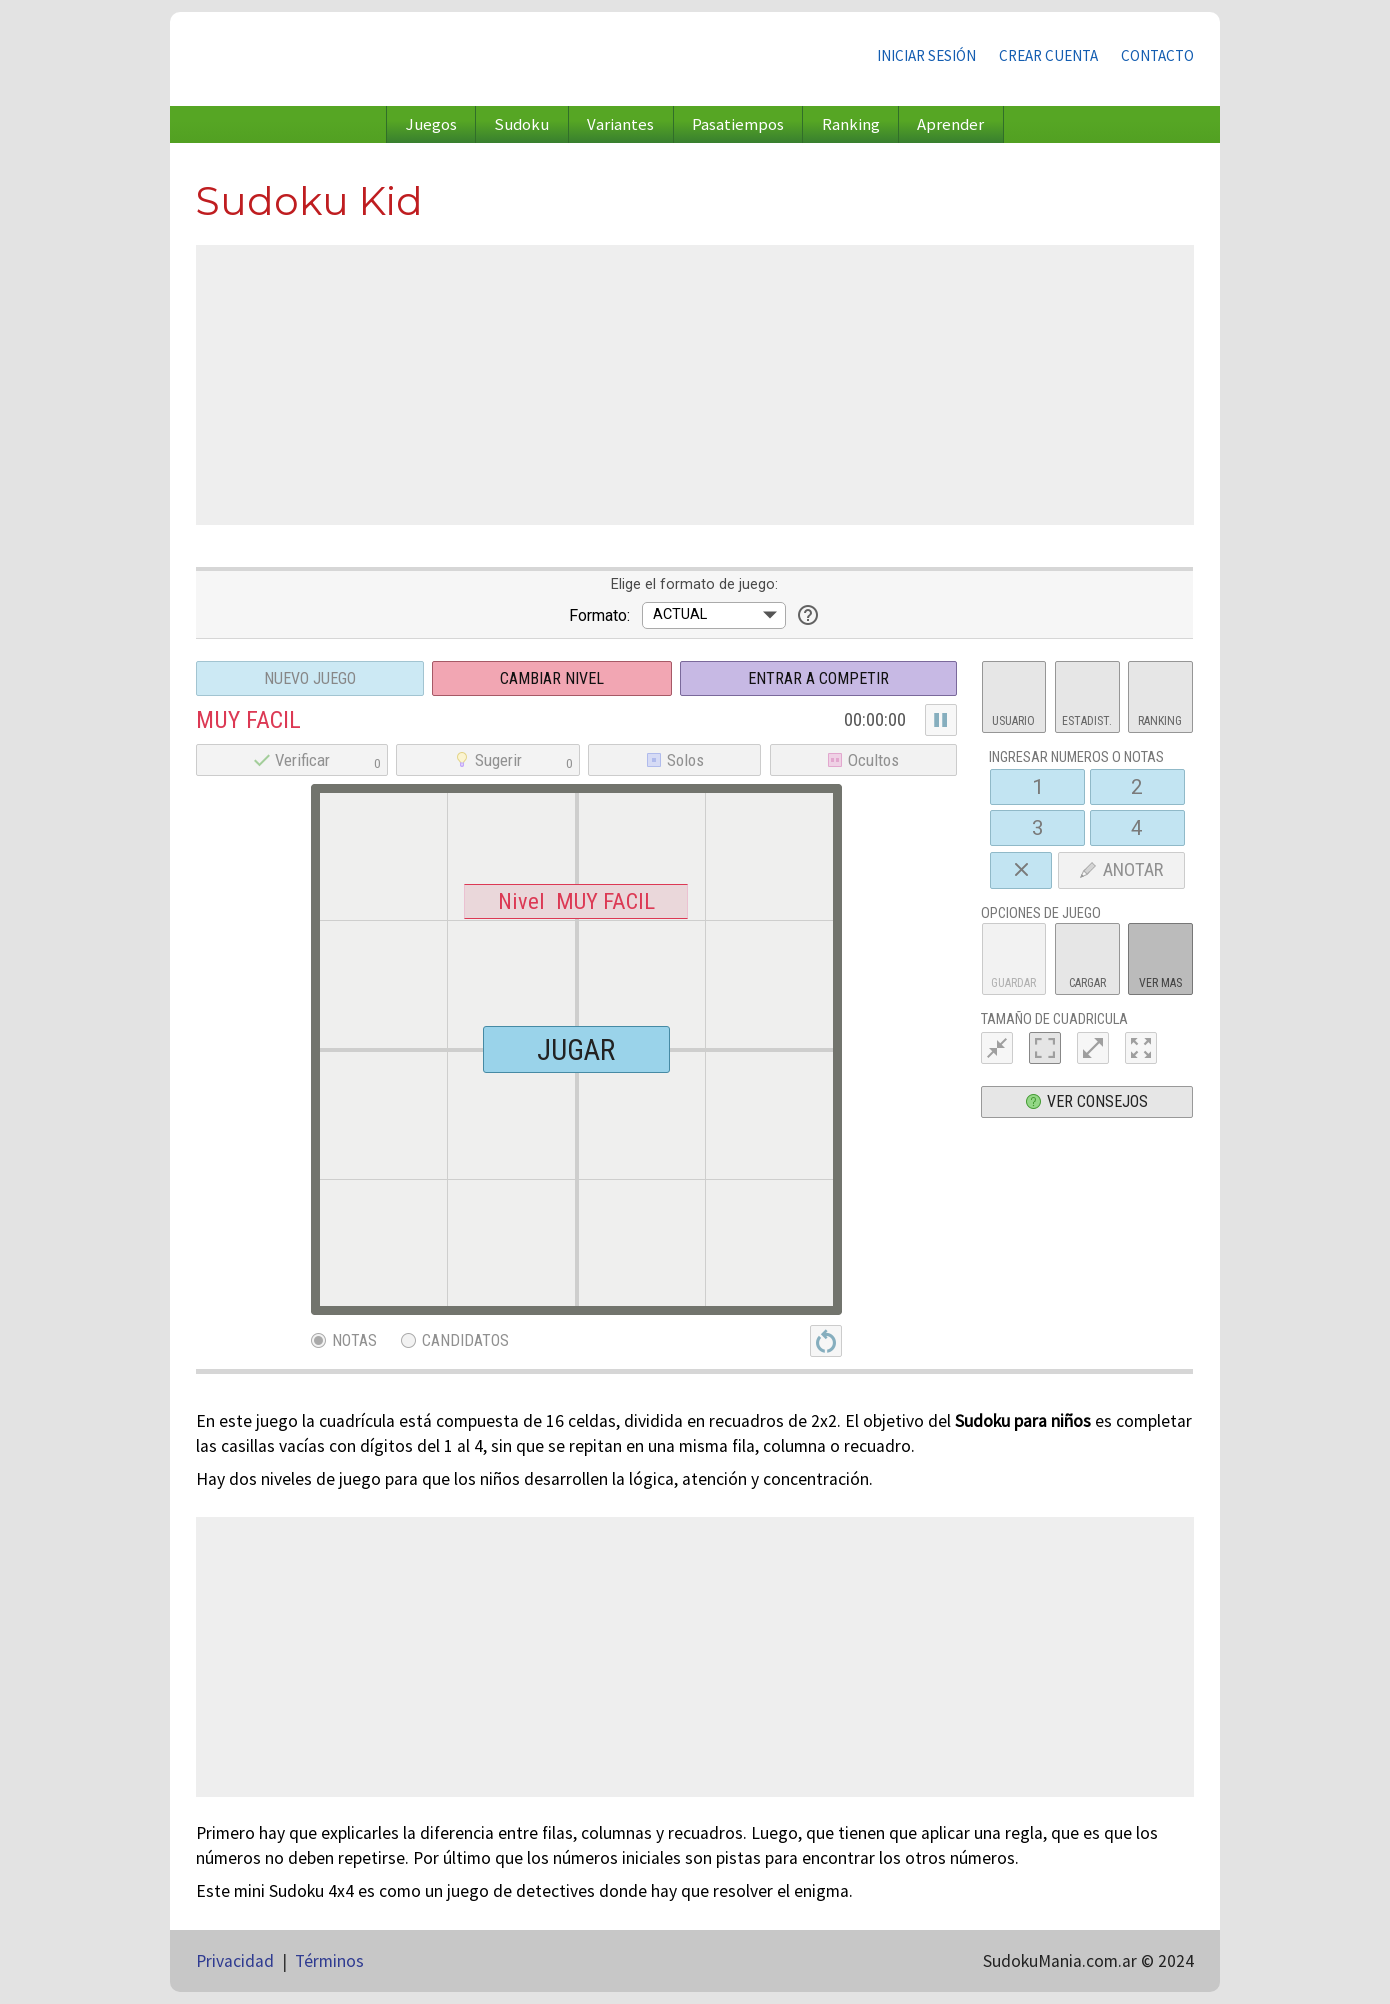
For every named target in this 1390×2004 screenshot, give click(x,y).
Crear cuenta (1048, 55)
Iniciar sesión (926, 55)
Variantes (620, 124)
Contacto (1157, 55)
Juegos (431, 124)
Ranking (851, 124)
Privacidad (235, 1961)
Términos (329, 1961)
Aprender (950, 124)
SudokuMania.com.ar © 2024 (1088, 1961)
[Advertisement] (694, 385)
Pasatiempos (738, 124)
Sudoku (521, 124)
